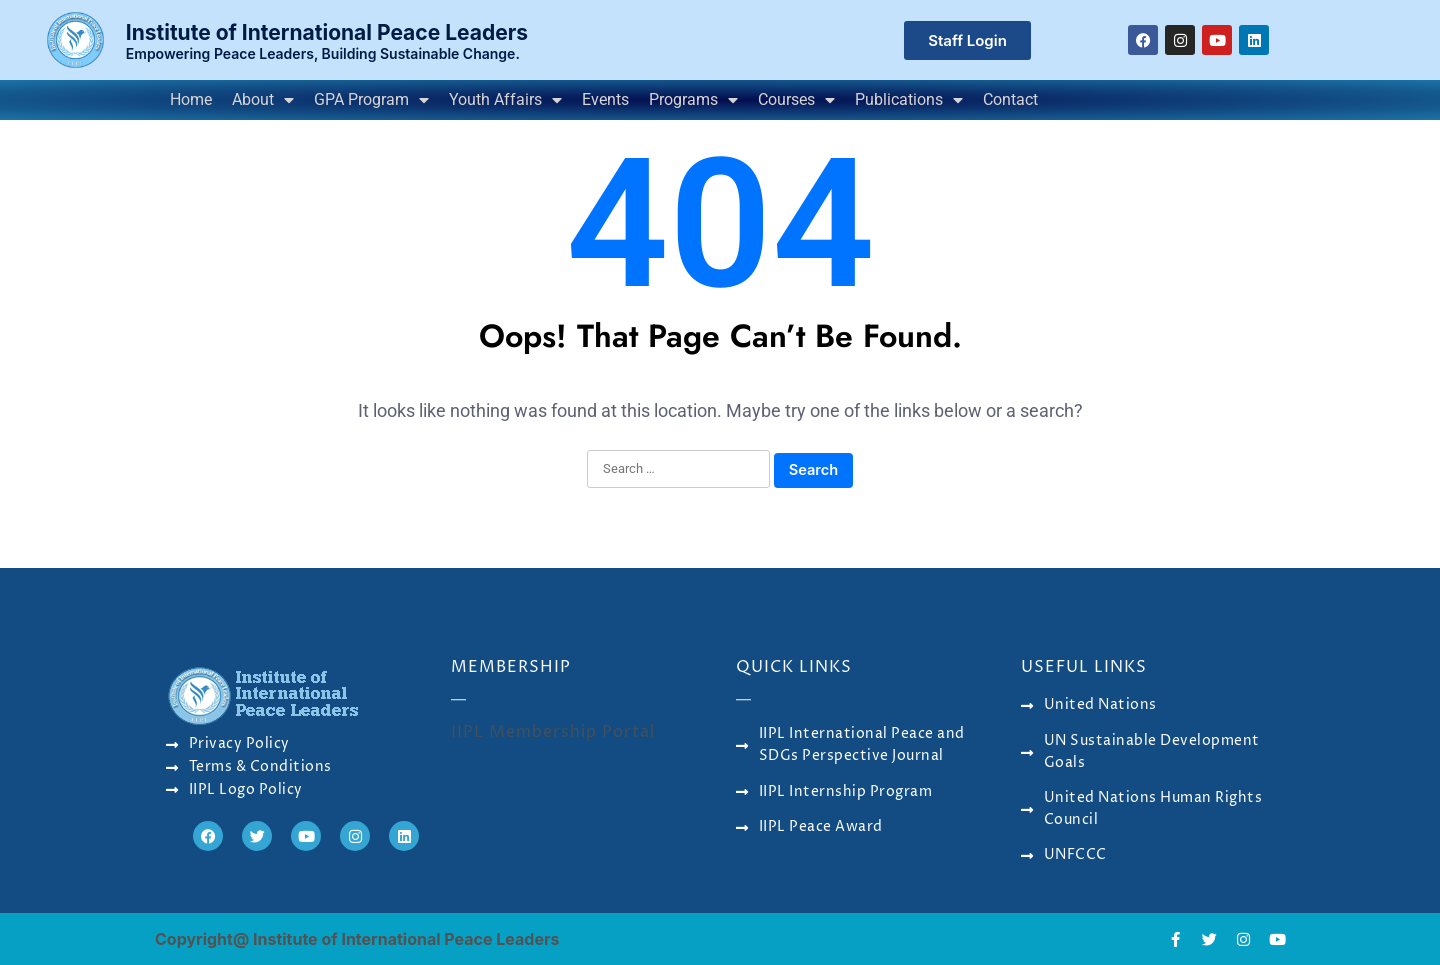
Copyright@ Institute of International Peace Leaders (357, 939)
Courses (796, 100)
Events (605, 99)
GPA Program (371, 100)
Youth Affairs (505, 100)
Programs (693, 100)
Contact (1010, 99)
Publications (909, 100)
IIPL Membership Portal (553, 732)
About (263, 100)
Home (191, 99)
